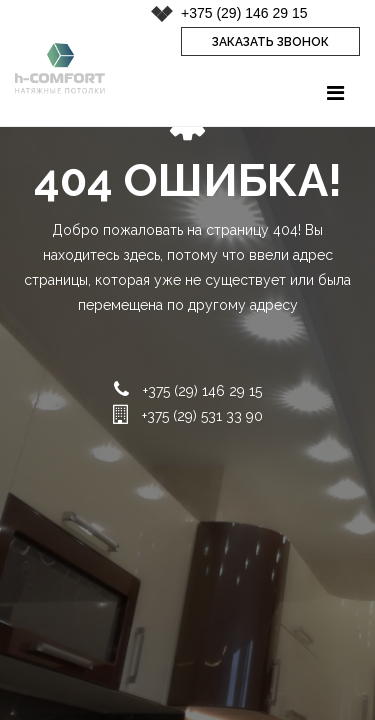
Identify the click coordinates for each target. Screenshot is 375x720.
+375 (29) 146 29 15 (244, 13)
